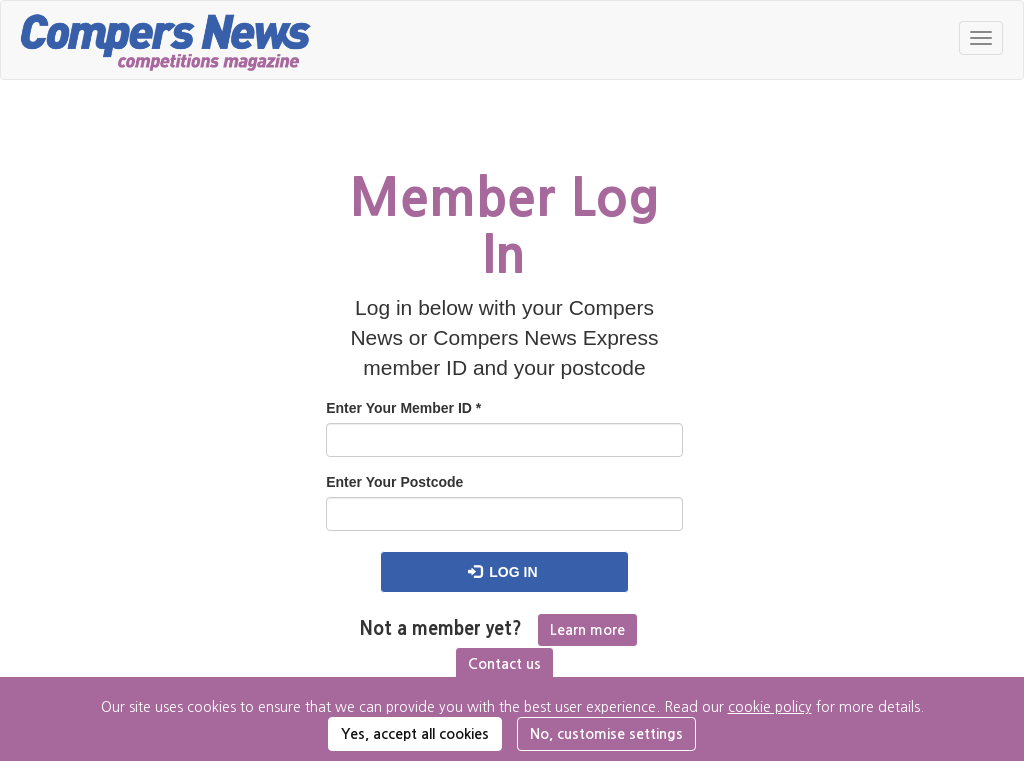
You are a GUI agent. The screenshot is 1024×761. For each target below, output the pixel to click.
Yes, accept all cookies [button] (415, 734)
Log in (503, 572)
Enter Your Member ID (403, 408)
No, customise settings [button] (606, 734)
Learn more (587, 630)
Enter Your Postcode (394, 482)
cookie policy (770, 707)
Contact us (504, 664)
